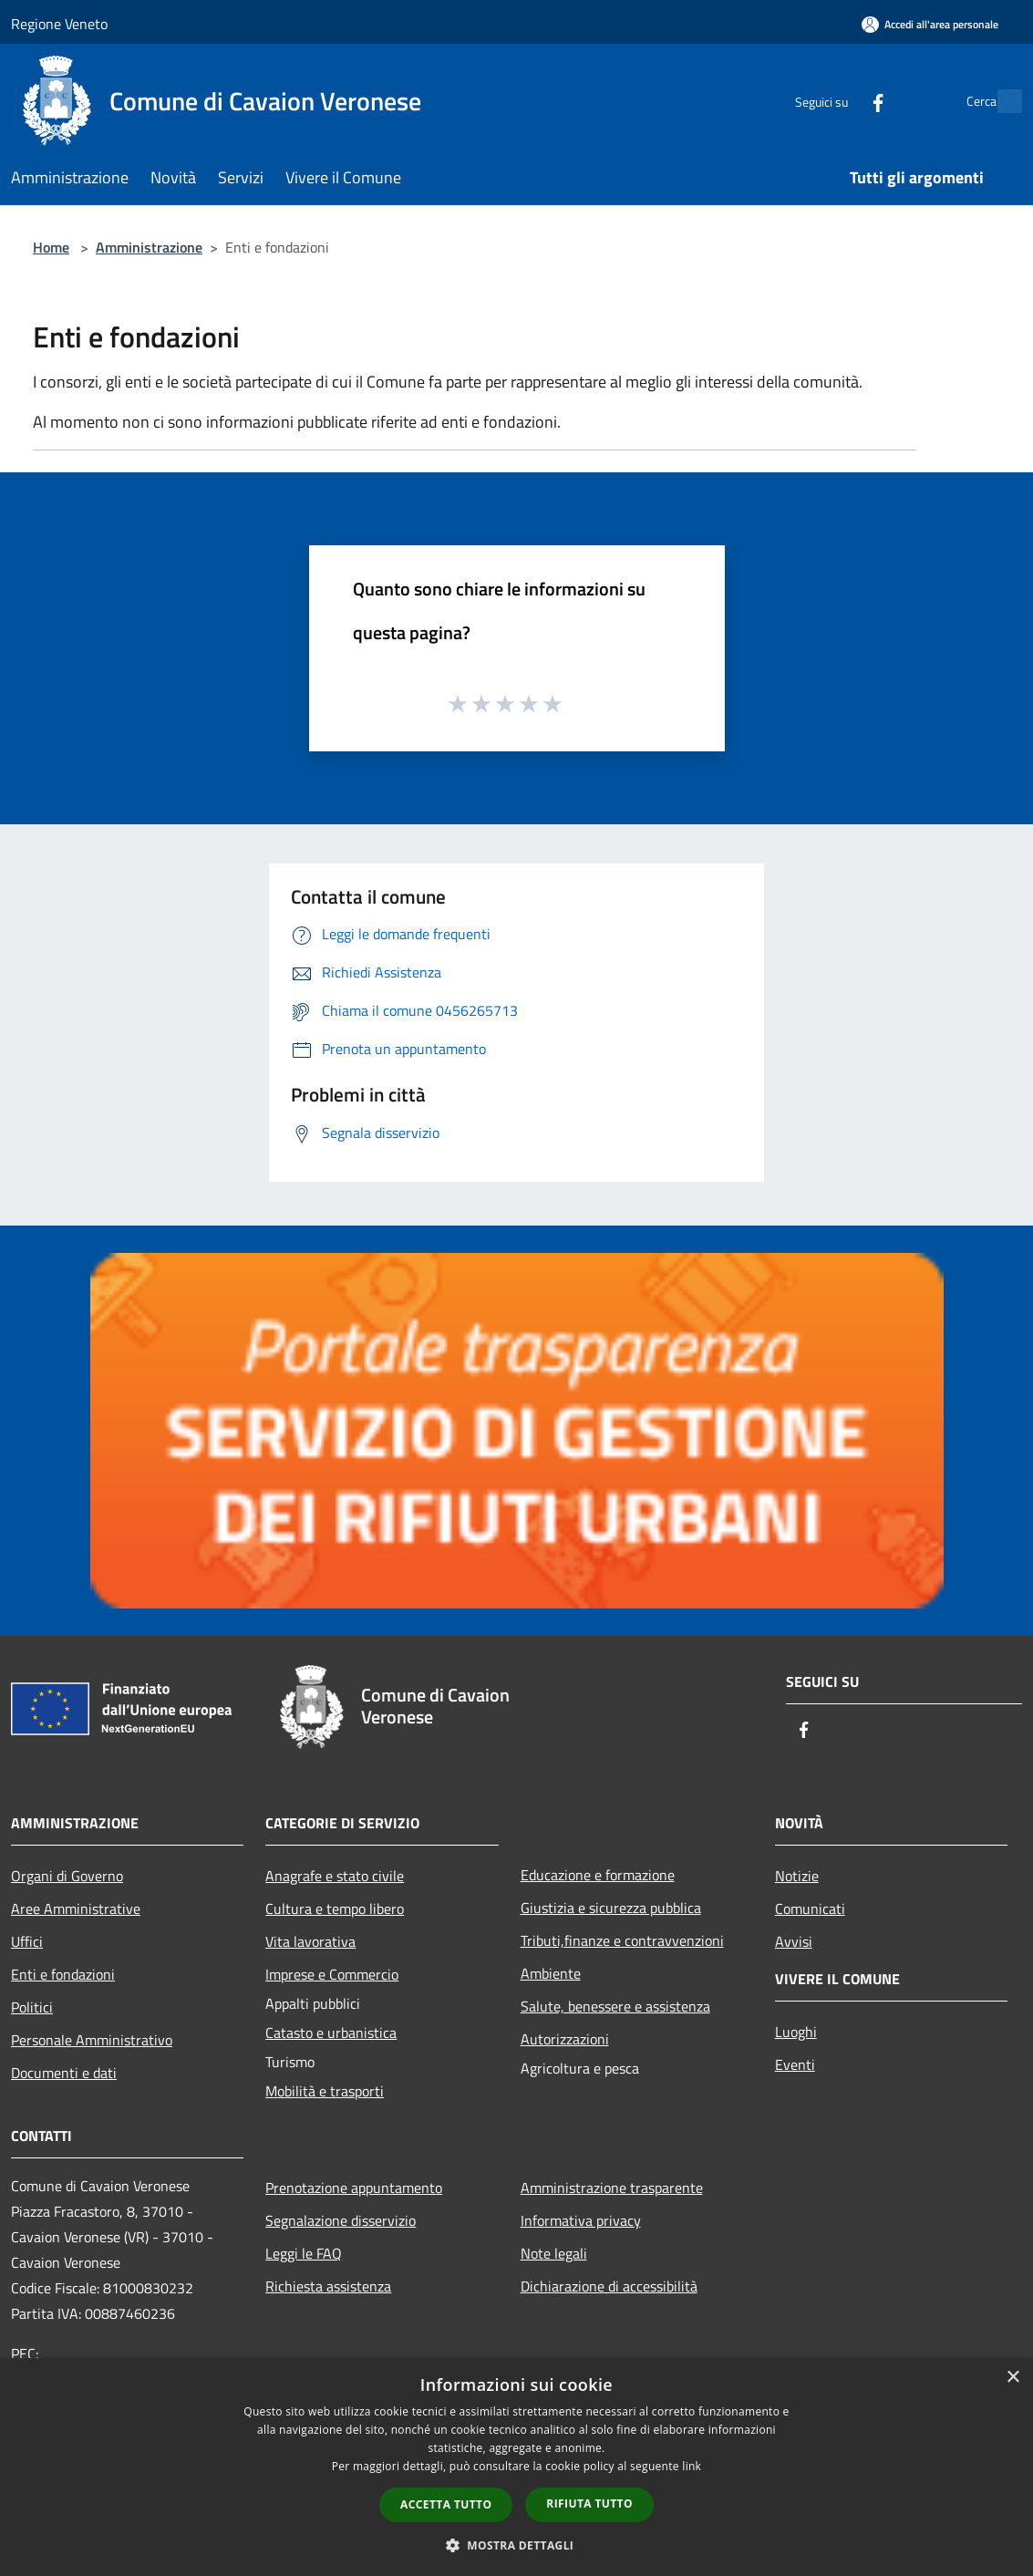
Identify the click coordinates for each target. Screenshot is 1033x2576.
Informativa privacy (581, 2220)
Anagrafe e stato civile (334, 1876)
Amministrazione (149, 247)
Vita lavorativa (310, 1941)
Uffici (27, 1941)
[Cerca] (1000, 101)
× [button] (1012, 2378)
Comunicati (810, 1908)
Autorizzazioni (565, 2039)
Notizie (797, 1876)
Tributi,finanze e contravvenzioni (622, 1940)
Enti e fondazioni (63, 1974)
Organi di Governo (67, 1876)
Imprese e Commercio (331, 1974)
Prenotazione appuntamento (353, 2187)
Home (51, 247)
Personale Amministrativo (91, 2040)
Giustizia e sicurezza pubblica (611, 1908)
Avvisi (793, 1941)
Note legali (554, 2253)
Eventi (795, 2064)
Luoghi (796, 2032)
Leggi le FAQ (303, 2253)
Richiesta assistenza (328, 2286)
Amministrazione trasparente (612, 2187)
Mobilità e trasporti (324, 2091)
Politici (32, 2007)
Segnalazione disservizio (340, 2220)
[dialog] (516, 2467)
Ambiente (551, 1973)
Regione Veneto (59, 24)
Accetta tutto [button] (445, 2504)
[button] (517, 2545)
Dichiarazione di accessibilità (609, 2286)
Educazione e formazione (598, 1875)
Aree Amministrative (75, 1908)
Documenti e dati (64, 2073)
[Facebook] (838, 100)
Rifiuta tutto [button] (589, 2503)
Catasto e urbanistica (331, 2032)
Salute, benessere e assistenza (615, 2006)
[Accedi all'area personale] (930, 24)
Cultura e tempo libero (334, 1908)
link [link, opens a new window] (691, 2466)
